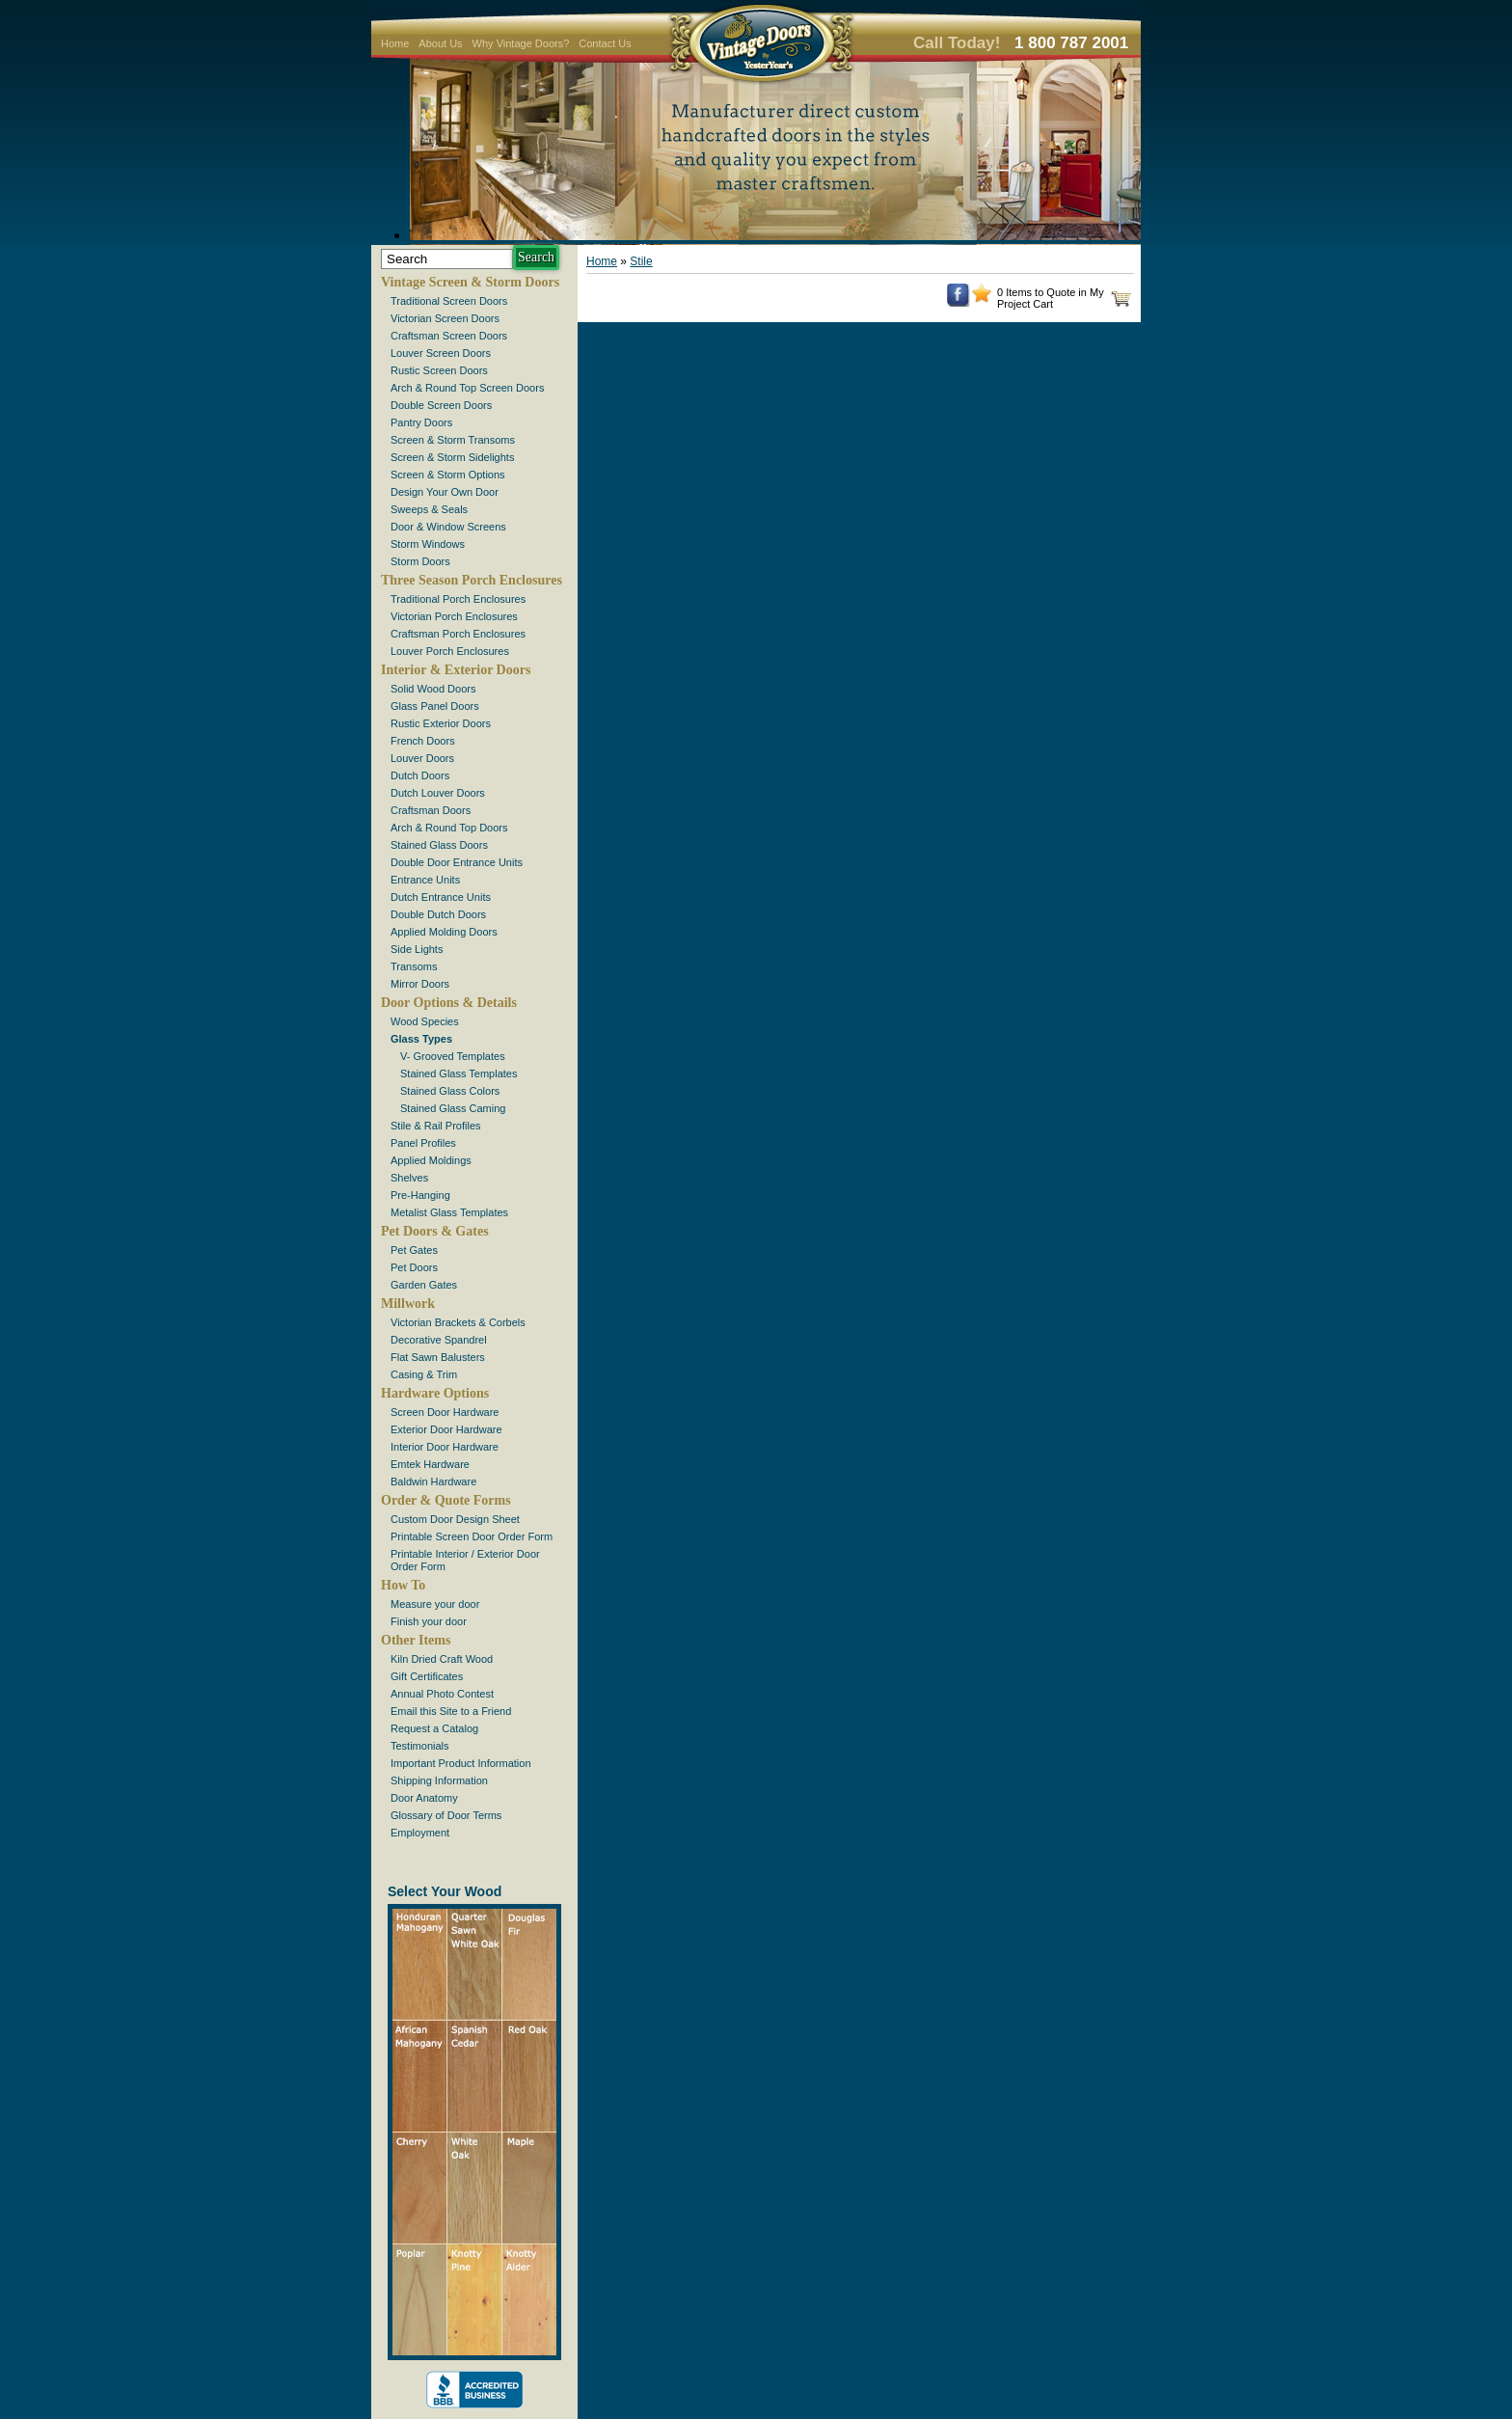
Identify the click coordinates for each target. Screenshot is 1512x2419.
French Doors (423, 741)
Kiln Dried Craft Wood (442, 1659)
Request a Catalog (434, 1728)
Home (395, 43)
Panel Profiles (423, 1143)
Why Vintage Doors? (521, 43)
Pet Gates (414, 1250)
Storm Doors (420, 561)
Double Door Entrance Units (457, 862)
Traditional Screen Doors (449, 301)
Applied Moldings (431, 1160)
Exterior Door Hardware (446, 1429)
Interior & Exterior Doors (455, 670)
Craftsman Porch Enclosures (458, 633)
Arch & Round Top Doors (449, 827)
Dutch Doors (420, 775)
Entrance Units (425, 879)
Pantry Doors (421, 422)
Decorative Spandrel (439, 1339)
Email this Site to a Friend (451, 1711)
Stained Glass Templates (458, 1073)
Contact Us (605, 43)
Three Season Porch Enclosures (471, 580)
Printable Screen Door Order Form (472, 1536)
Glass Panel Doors (435, 706)
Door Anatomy (424, 1798)
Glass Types (421, 1039)
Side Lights (417, 949)
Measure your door (435, 1604)
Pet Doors (414, 1267)
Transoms (414, 966)
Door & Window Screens (448, 526)
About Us (440, 43)
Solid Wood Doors (433, 688)
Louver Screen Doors (441, 353)
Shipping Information (439, 1780)
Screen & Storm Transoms (453, 440)
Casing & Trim (424, 1374)
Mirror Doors (420, 984)
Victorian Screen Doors (445, 318)
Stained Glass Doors (439, 845)
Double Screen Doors (441, 405)
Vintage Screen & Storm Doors (470, 282)
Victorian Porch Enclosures (454, 616)
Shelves (409, 1177)
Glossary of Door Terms (446, 1815)
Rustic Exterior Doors (441, 723)
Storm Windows (428, 544)
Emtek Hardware (430, 1464)
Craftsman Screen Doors (449, 335)
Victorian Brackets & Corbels (458, 1322)
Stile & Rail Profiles (436, 1125)
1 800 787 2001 (1071, 43)
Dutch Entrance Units (441, 897)
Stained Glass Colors (450, 1091)
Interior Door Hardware (445, 1447)
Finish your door (429, 1621)
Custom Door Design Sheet (455, 1519)
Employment (420, 1832)
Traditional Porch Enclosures (458, 599)
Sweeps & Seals (429, 509)
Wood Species (425, 1021)
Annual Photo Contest (442, 1693)
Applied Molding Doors (444, 932)
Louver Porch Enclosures (450, 651)
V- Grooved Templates (452, 1056)
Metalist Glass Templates (449, 1212)
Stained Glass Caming (452, 1108)
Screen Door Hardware (445, 1412)
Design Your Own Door (445, 492)
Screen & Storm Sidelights (452, 457)
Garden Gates (424, 1285)
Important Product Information (461, 1763)
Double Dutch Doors (438, 914)
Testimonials (420, 1746)
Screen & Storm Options (448, 474)
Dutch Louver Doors (438, 793)
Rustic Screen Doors (439, 370)
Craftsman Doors (431, 810)
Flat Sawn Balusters (438, 1357)
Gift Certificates (427, 1676)
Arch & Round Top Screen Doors (467, 388)
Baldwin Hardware (433, 1481)
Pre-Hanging (420, 1195)
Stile (641, 261)
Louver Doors (422, 758)
